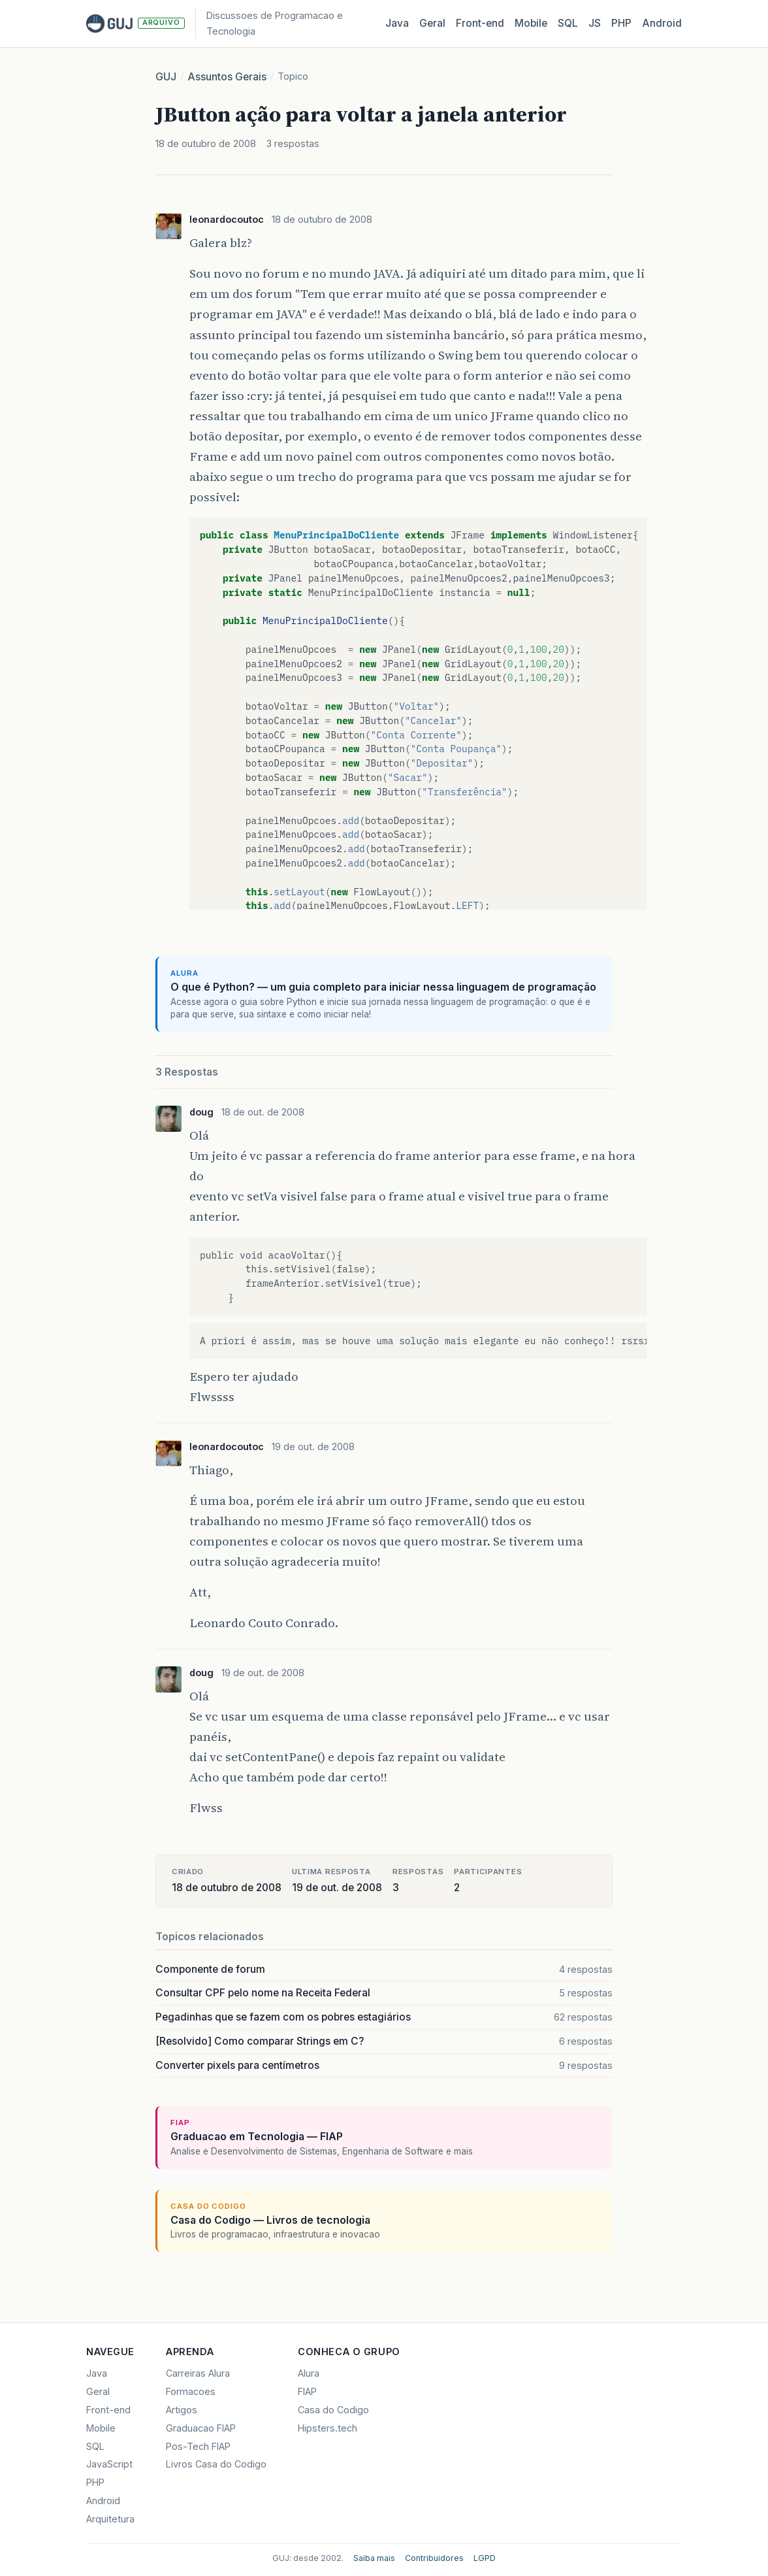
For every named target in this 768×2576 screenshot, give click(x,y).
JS (594, 23)
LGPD (484, 2558)
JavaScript (109, 2463)
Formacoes (191, 2391)
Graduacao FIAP (201, 2428)
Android (662, 23)
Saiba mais (374, 2558)
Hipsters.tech (327, 2428)
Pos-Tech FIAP (198, 2446)
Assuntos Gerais (226, 77)
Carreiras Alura (198, 2373)
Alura (308, 2373)
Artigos (181, 2409)
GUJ (165, 77)
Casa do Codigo (333, 2409)
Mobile (531, 23)
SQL (568, 23)
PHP (621, 23)
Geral (432, 23)
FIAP (307, 2391)
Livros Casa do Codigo (216, 2463)
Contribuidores (434, 2558)
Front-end (108, 2409)
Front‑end (480, 23)
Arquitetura (110, 2518)
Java (397, 23)
